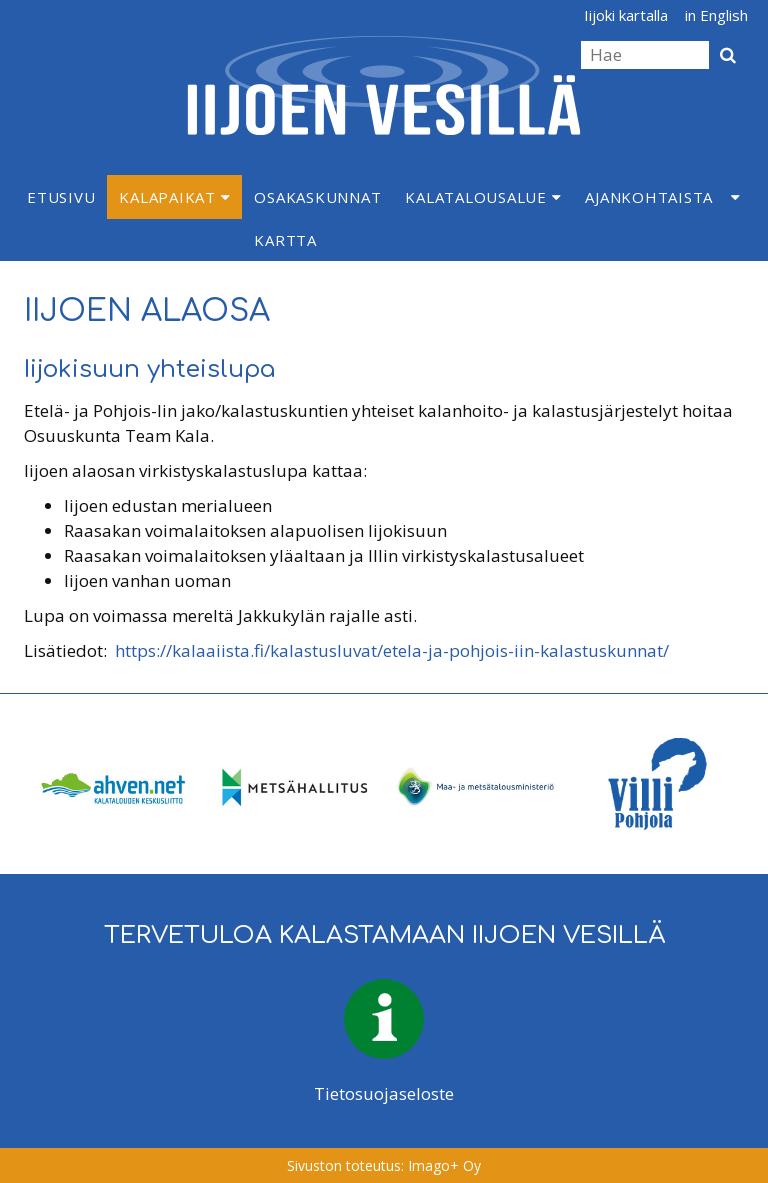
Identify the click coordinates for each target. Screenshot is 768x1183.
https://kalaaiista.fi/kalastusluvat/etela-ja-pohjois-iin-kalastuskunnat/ (392, 650)
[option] (114, 784)
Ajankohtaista (649, 197)
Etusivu (61, 197)
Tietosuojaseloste (384, 1093)
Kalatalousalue (483, 197)
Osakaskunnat (317, 197)
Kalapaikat (174, 197)
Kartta (285, 240)
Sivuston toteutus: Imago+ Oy (384, 1165)
